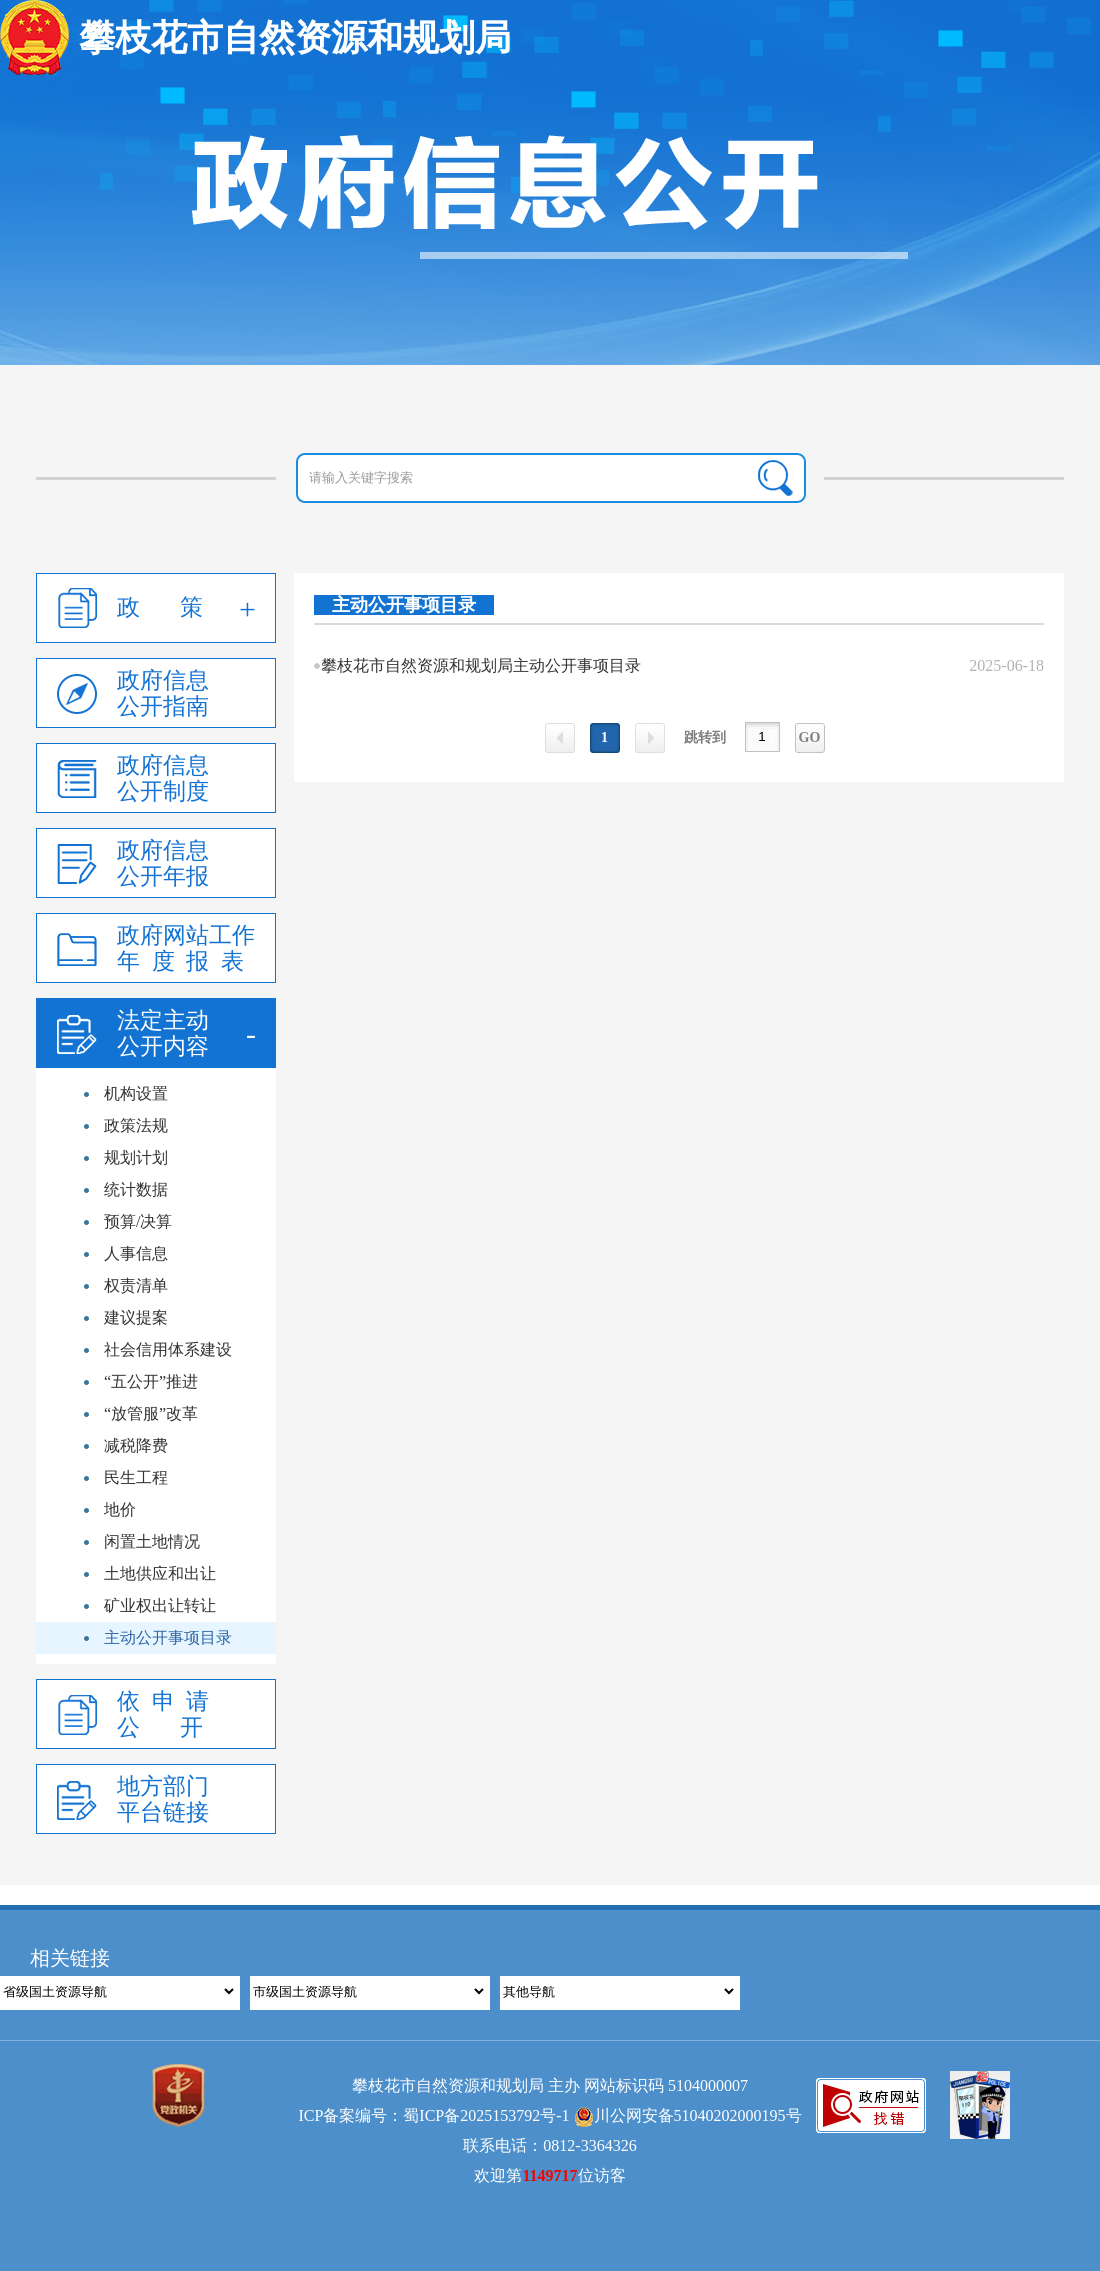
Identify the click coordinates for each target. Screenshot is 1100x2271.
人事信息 (136, 1253)
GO (810, 737)
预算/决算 (138, 1221)
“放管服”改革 (151, 1413)
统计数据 (136, 1189)
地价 (120, 1509)
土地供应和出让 (160, 1573)
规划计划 (136, 1157)
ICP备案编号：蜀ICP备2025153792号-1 (433, 2115)
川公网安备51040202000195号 (688, 2115)
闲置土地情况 (152, 1541)
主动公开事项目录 (168, 1637)
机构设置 (136, 1093)
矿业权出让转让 (160, 1605)
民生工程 (136, 1477)
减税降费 (136, 1445)
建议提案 (136, 1317)
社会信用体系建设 (168, 1349)
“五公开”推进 (151, 1381)
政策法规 (136, 1125)
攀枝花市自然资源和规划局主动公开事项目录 (481, 665)
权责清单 (136, 1285)
